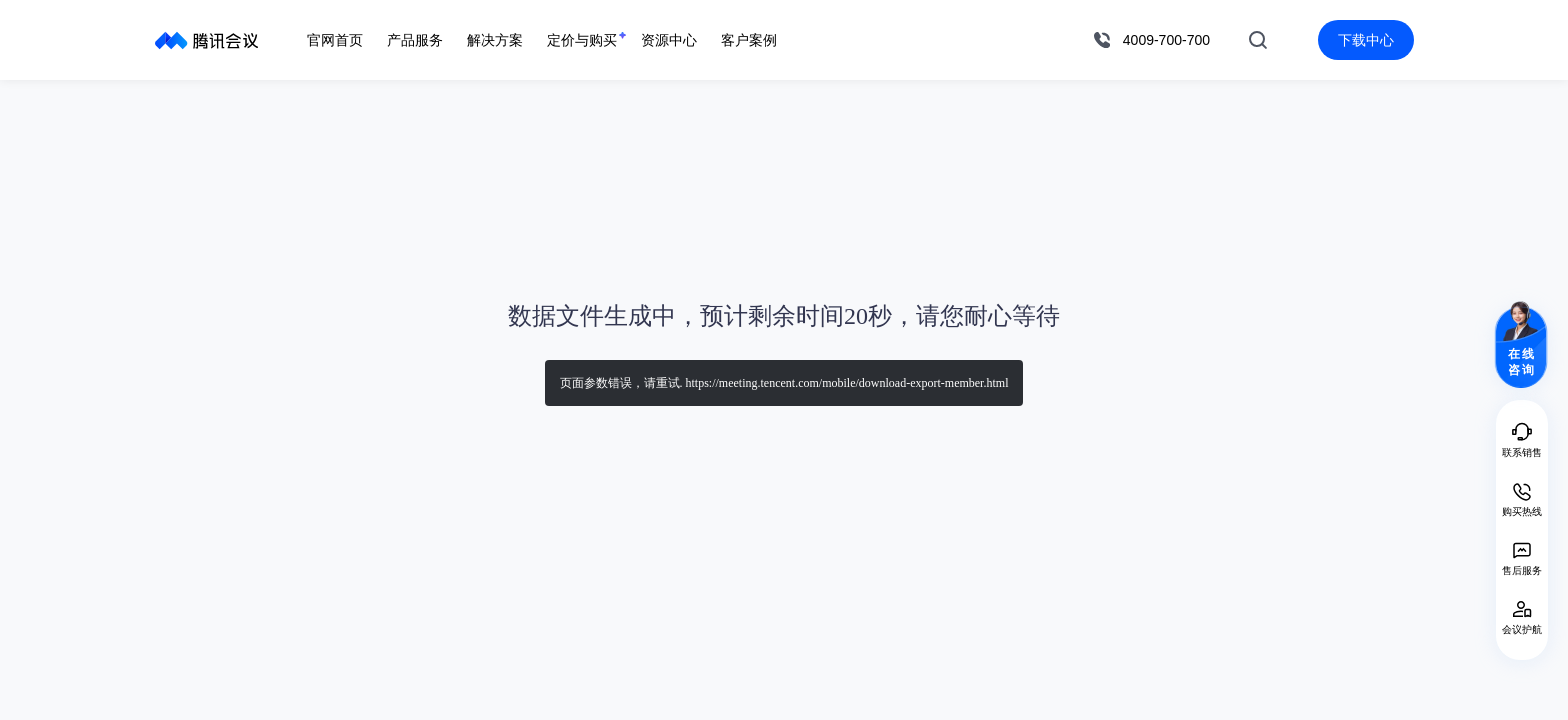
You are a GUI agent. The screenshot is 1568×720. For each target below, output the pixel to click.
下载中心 (1366, 40)
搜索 (1258, 40)
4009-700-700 (1166, 40)
